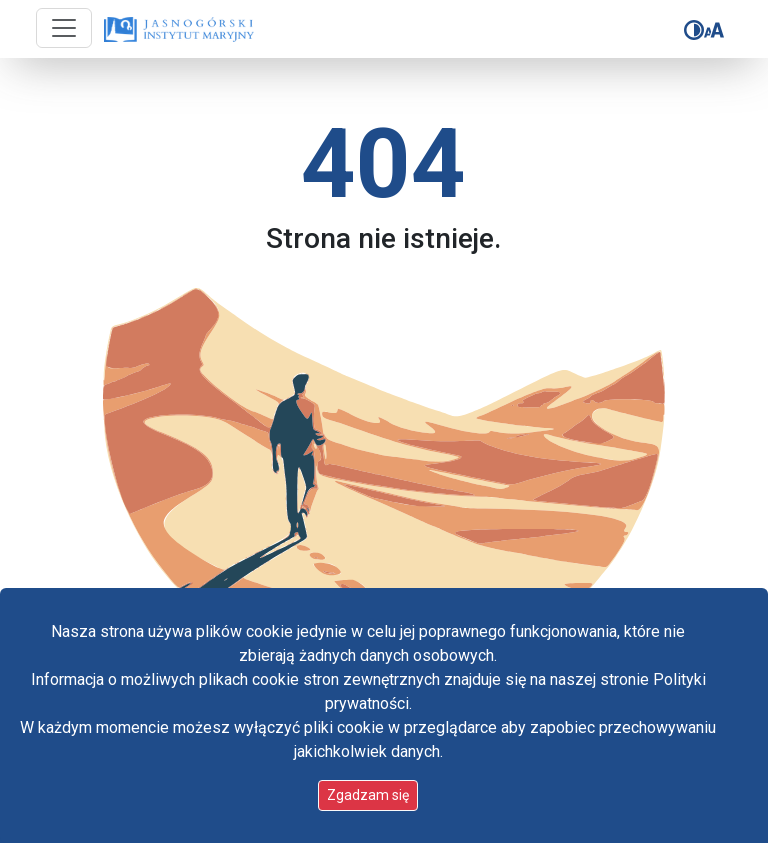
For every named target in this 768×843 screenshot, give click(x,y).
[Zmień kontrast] (694, 30)
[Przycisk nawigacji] (64, 28)
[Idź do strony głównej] (179, 30)
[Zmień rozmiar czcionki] (714, 30)
